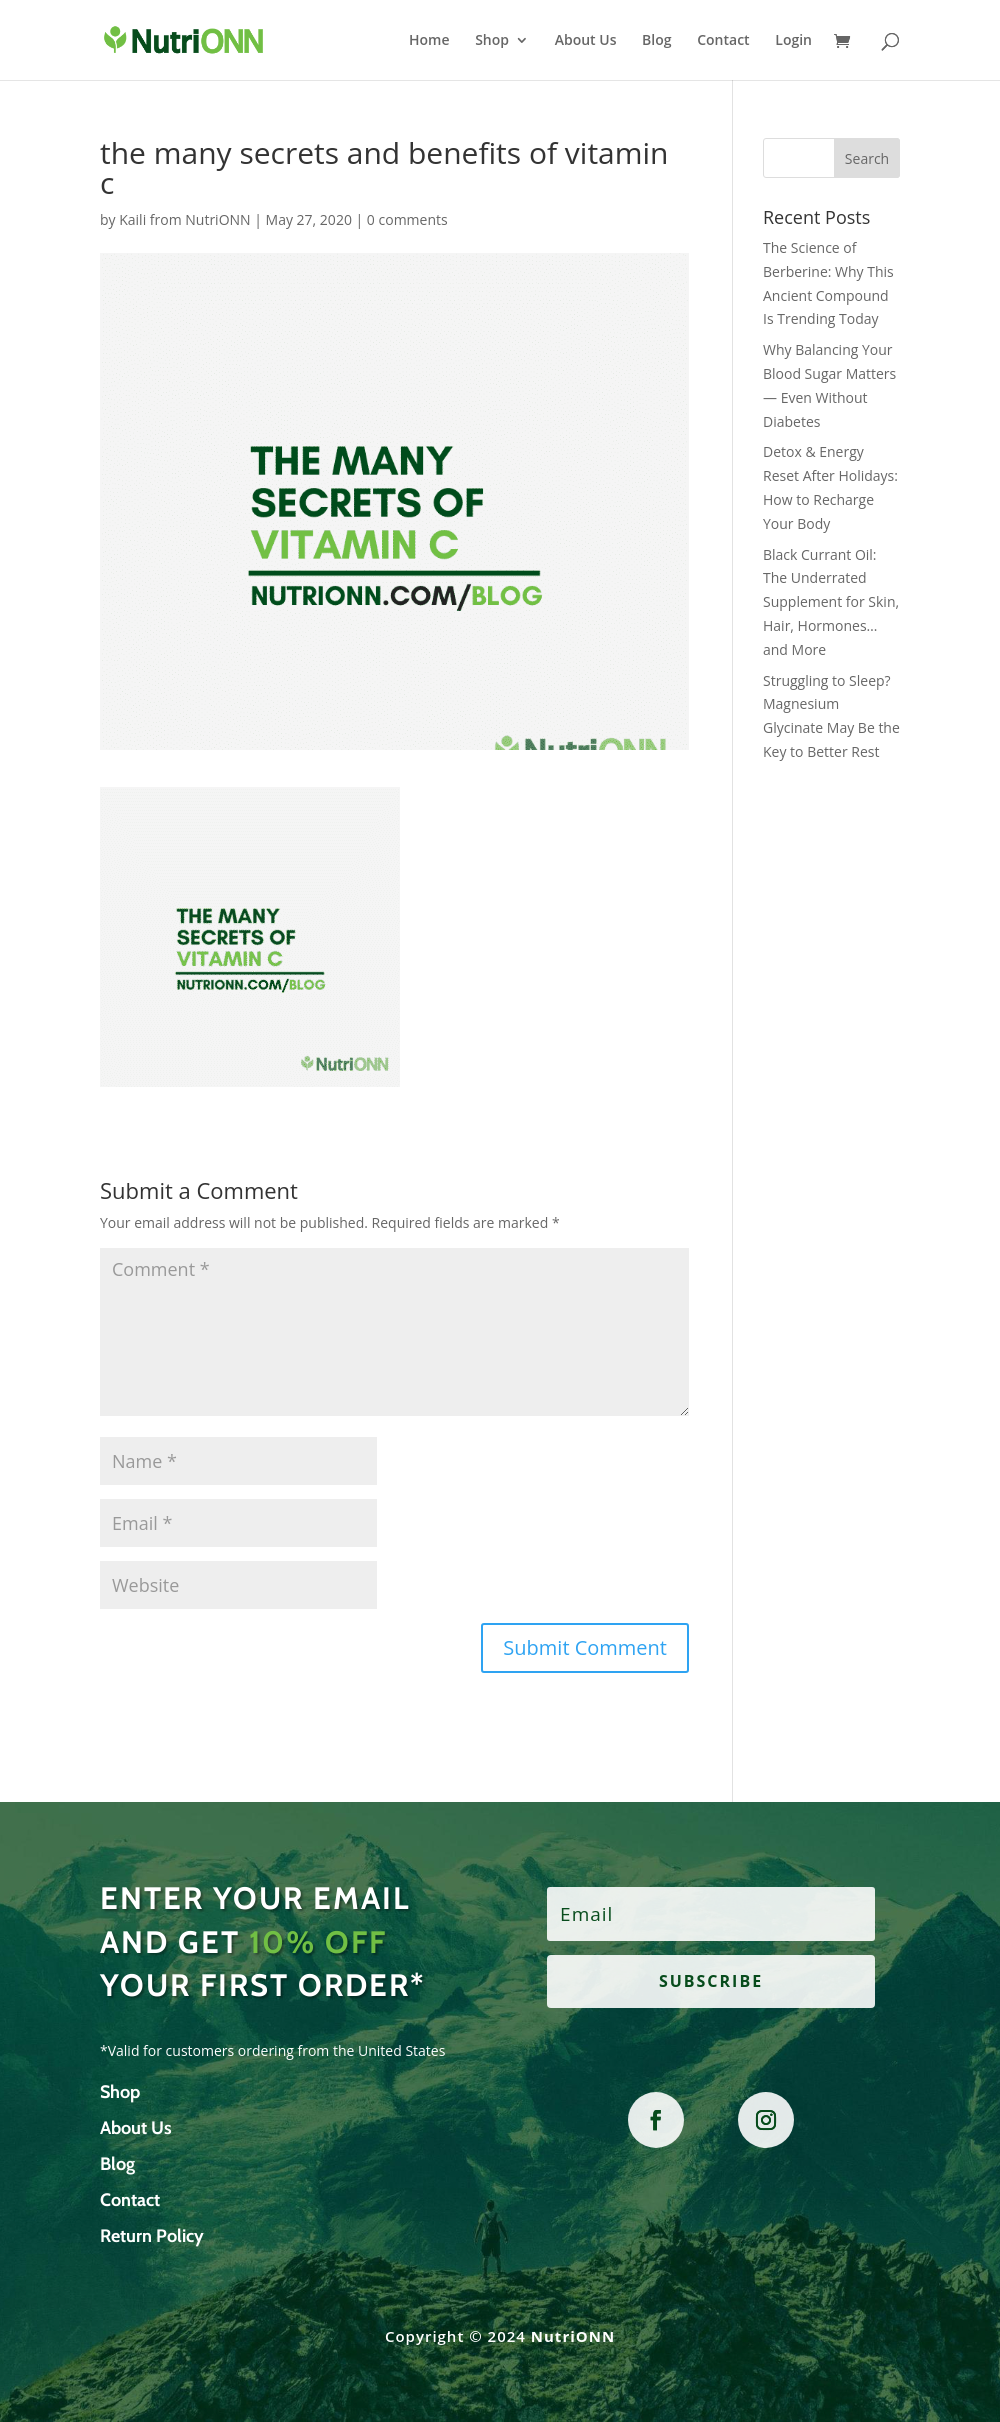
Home (429, 41)
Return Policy (152, 2236)
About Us (586, 41)
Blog (656, 41)
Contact (723, 41)
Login (793, 41)
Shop (492, 41)
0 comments (407, 219)
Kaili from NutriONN (184, 219)
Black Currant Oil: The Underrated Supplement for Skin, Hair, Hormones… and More (831, 602)
